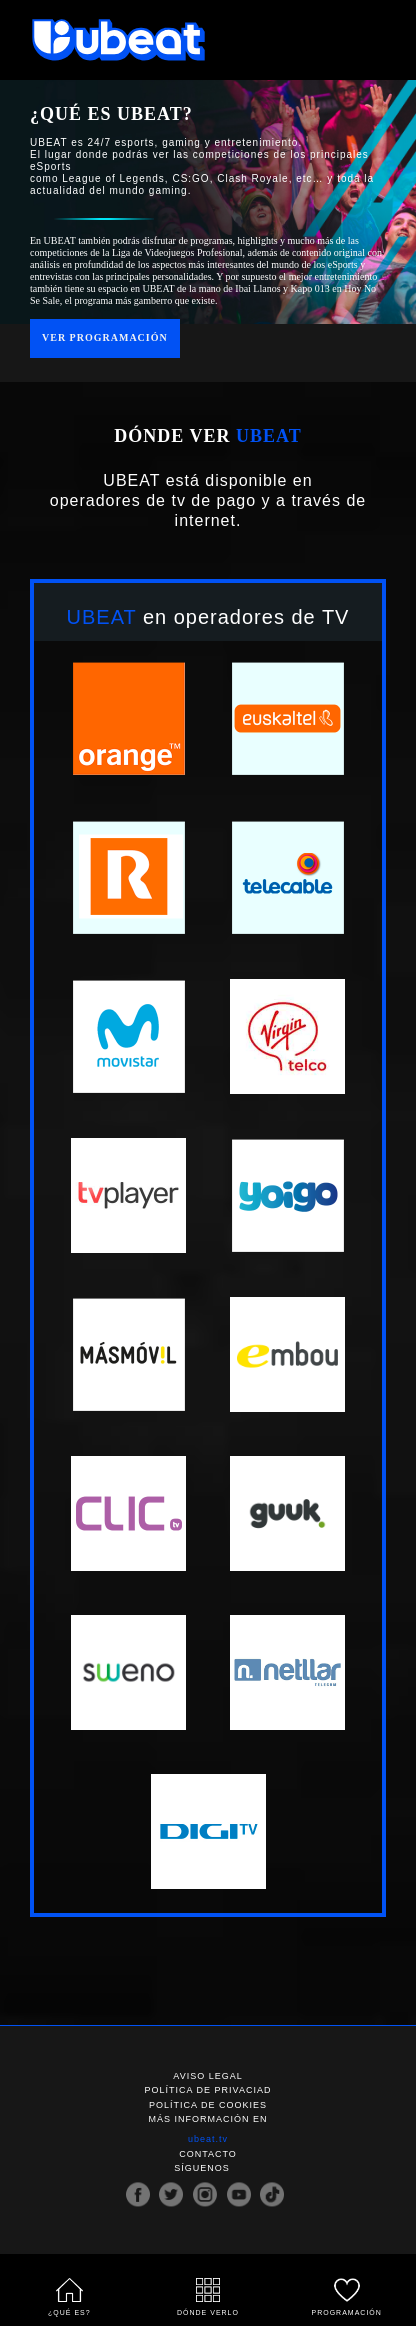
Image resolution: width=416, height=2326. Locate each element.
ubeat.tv (208, 2140)
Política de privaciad (208, 2091)
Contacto (208, 2154)
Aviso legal (207, 2076)
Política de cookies (208, 2105)
